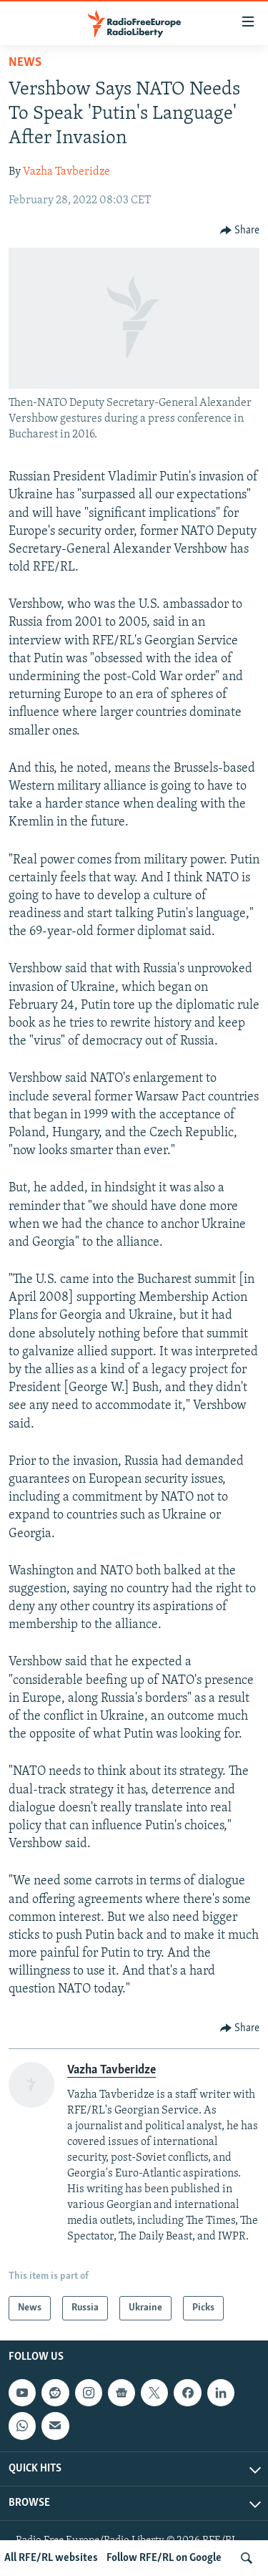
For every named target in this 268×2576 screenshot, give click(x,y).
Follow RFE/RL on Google (164, 2558)
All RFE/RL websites (51, 2558)
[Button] (240, 230)
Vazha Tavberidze (66, 172)
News (25, 62)
